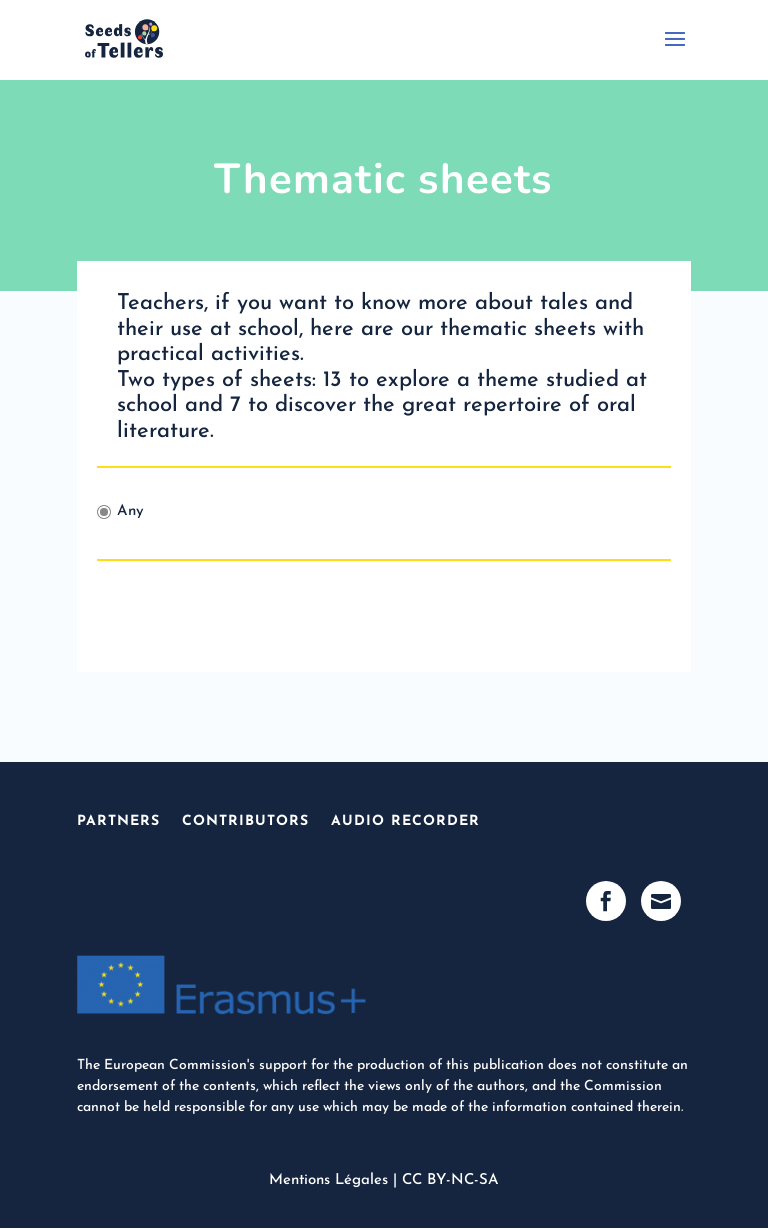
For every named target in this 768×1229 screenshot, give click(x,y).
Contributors (245, 821)
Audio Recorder (405, 821)
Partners (118, 821)
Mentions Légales (328, 1180)
